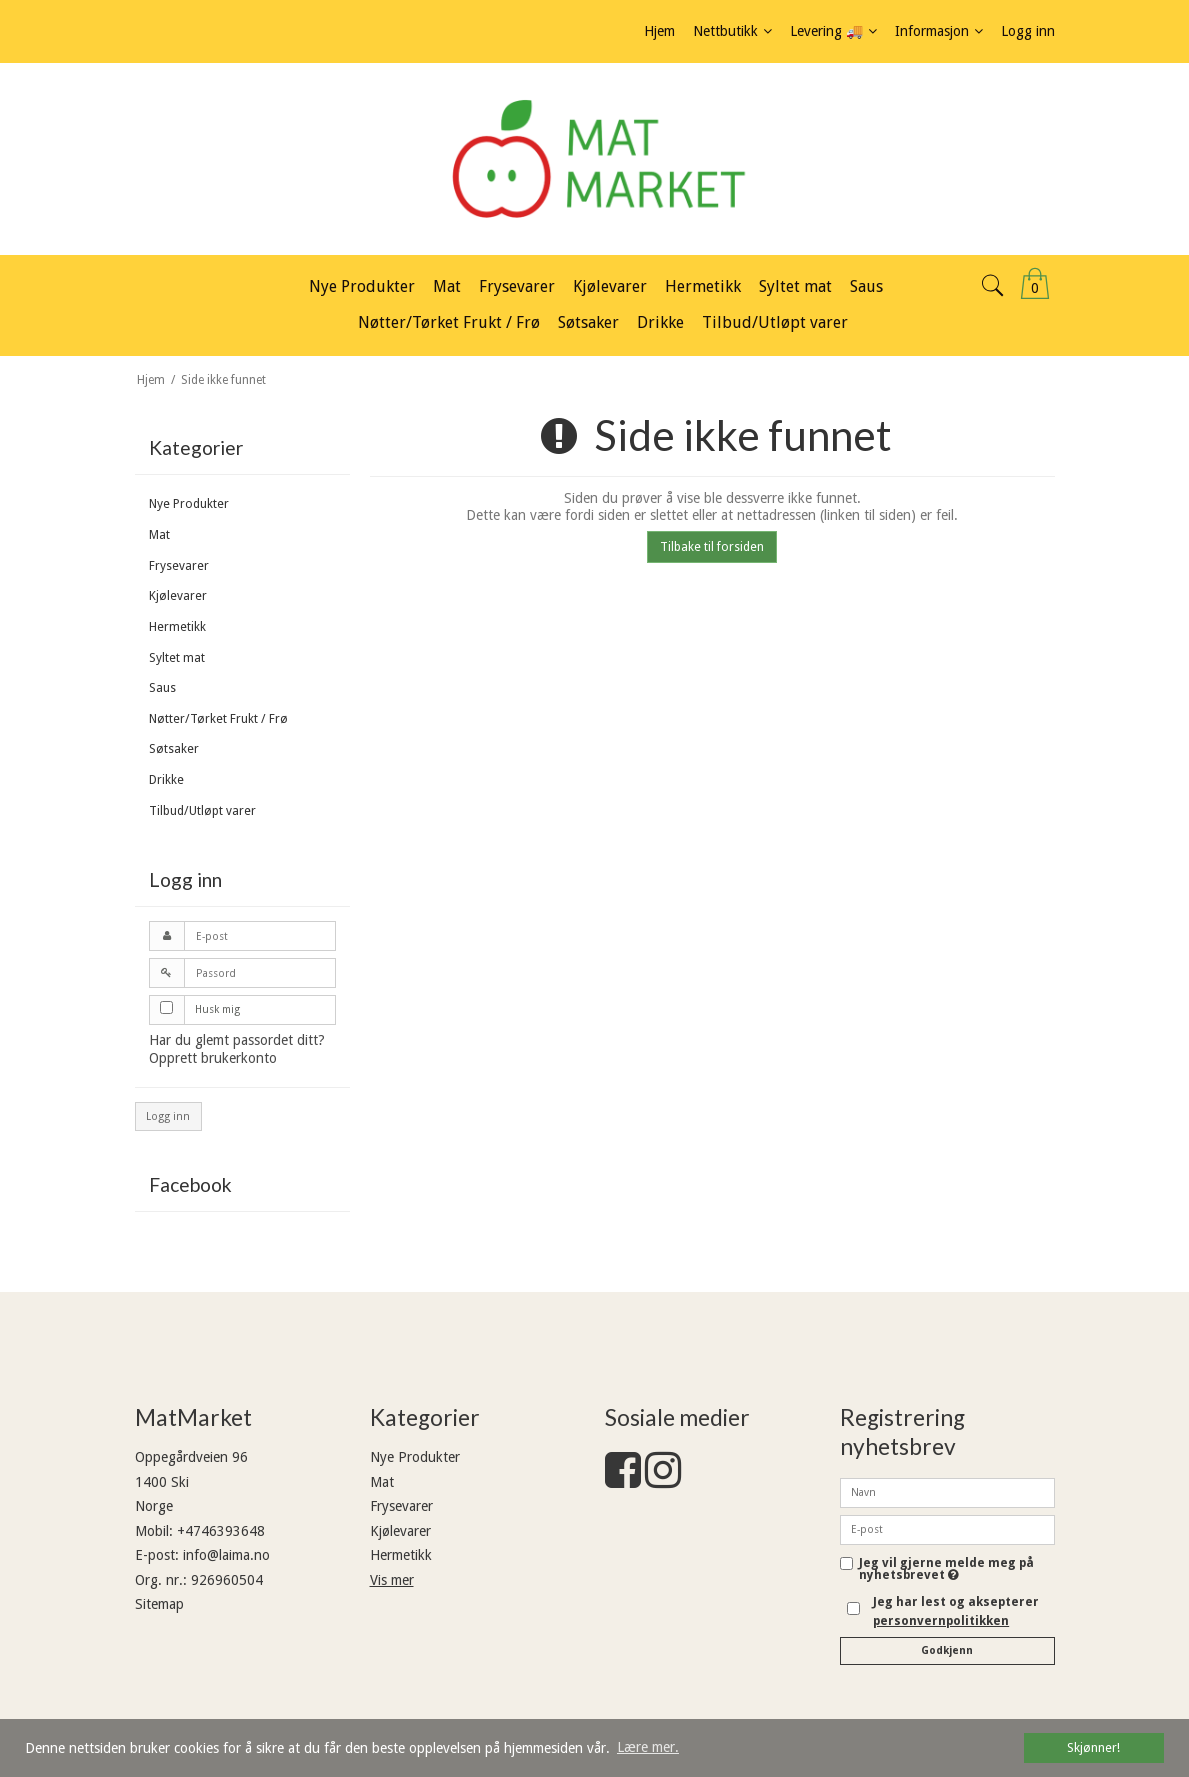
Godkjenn (947, 1650)
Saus (162, 688)
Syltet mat (177, 658)
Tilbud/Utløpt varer (202, 811)
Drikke (166, 780)
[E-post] (947, 1529)
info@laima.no (226, 1555)
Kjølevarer (178, 596)
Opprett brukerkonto (213, 1058)
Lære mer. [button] (648, 1747)
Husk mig (217, 1009)
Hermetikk (177, 627)
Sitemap (159, 1604)
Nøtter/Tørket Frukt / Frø (218, 719)
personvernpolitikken (941, 1621)
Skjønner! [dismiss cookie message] (1093, 1747)
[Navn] (947, 1492)
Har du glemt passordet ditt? (237, 1040)
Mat (159, 535)
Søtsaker (174, 749)
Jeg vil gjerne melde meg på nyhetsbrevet (957, 1569)
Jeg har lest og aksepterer (956, 1611)
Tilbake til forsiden (712, 547)
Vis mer (392, 1580)
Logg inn (168, 1116)
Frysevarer (179, 566)
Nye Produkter (189, 504)
